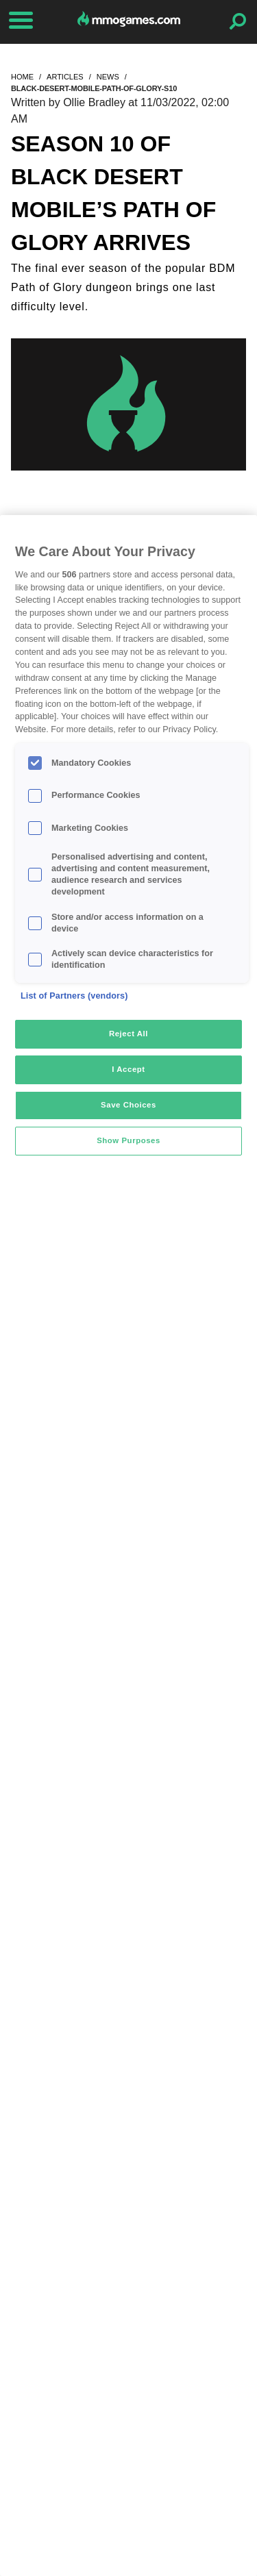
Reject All (128, 1033)
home (22, 77)
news (108, 77)
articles (65, 77)
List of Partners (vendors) (74, 996)
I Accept (128, 1069)
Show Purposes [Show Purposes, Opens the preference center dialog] (128, 1140)
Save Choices (128, 1105)
